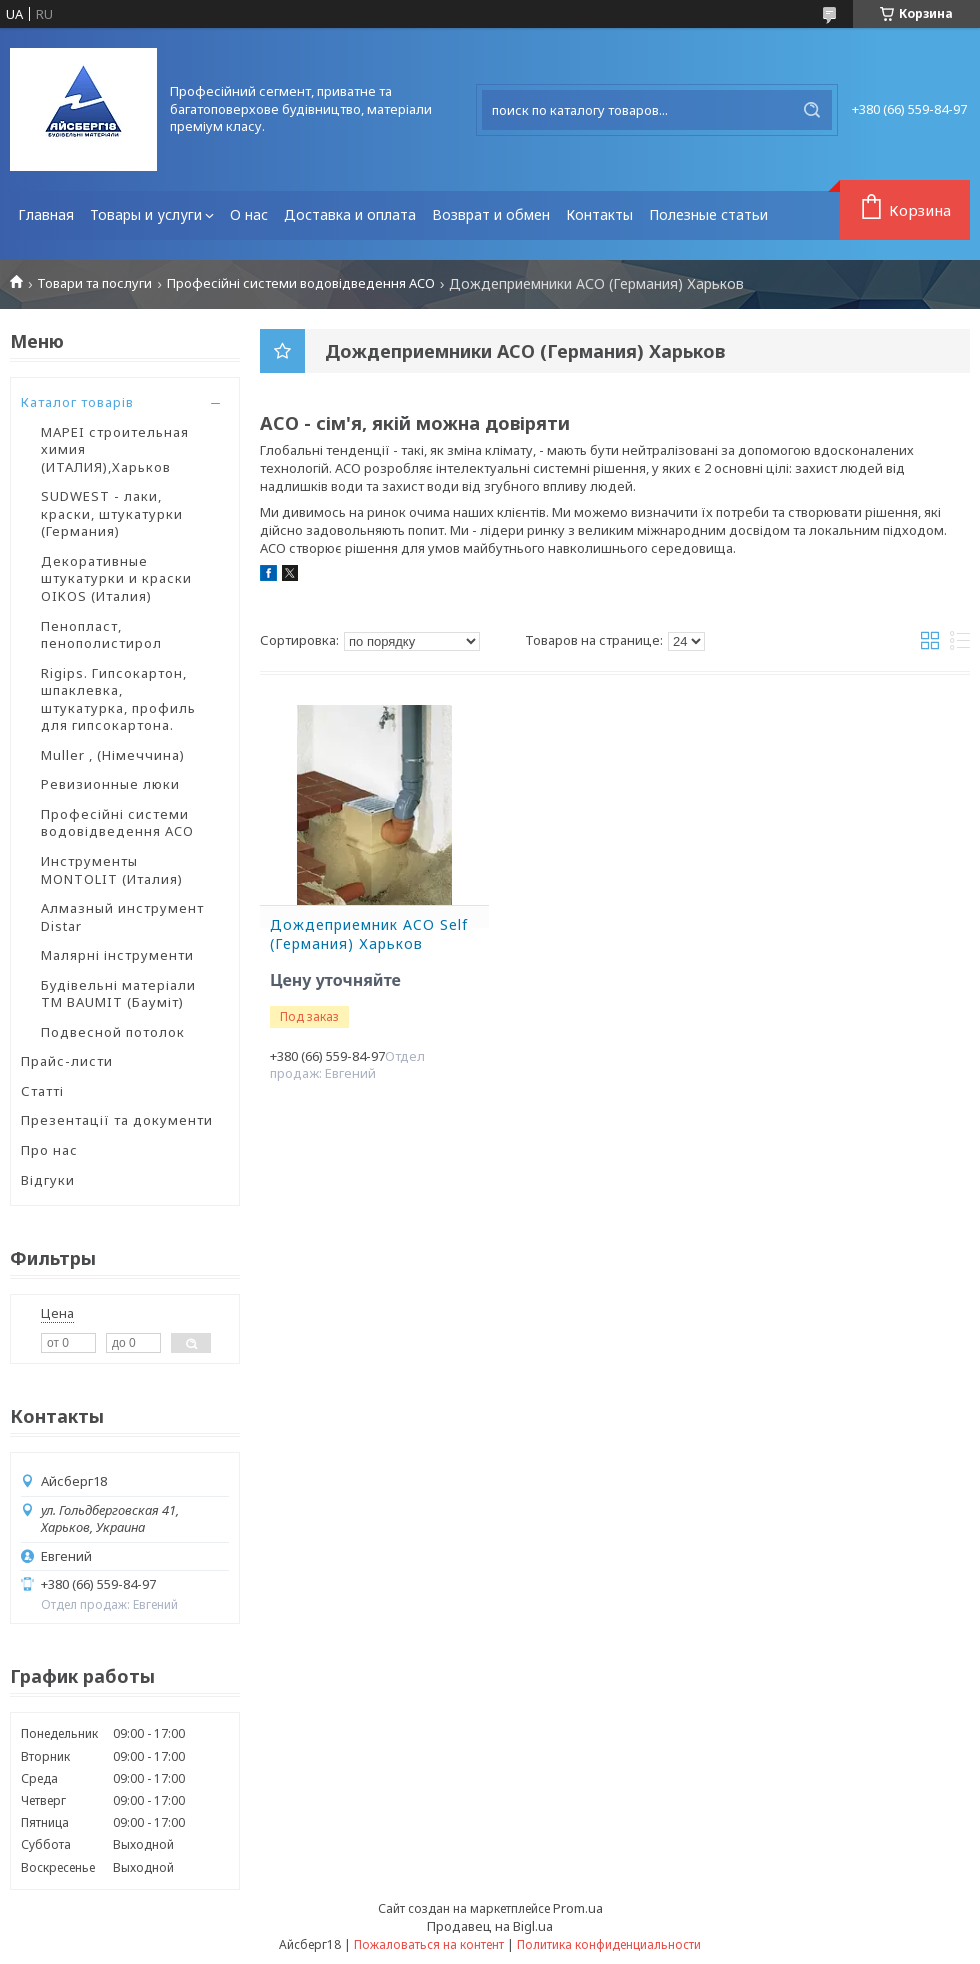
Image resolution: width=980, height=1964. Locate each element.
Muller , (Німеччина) (113, 755)
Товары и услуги (146, 214)
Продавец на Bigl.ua (490, 1926)
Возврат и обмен (491, 214)
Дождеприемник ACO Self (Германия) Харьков (369, 934)
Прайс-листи (67, 1061)
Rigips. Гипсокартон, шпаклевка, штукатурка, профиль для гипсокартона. (118, 699)
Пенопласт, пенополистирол (101, 635)
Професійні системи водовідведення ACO (301, 283)
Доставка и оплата (350, 214)
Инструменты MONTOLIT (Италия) (112, 870)
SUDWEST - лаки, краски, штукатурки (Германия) (112, 513)
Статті (42, 1091)
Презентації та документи (117, 1120)
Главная (46, 214)
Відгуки (48, 1180)
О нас (249, 214)
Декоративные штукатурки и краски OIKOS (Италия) (116, 578)
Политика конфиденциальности (609, 1944)
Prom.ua (578, 1908)
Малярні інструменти (117, 955)
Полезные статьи (708, 214)
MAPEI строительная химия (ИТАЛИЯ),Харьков (115, 449)
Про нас (49, 1150)
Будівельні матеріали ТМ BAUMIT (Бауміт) (118, 994)
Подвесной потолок (113, 1032)
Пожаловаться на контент (429, 1944)
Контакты (599, 214)
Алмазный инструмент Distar (122, 917)
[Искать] (812, 110)
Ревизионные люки (110, 784)
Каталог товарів (77, 402)
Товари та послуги (94, 283)
